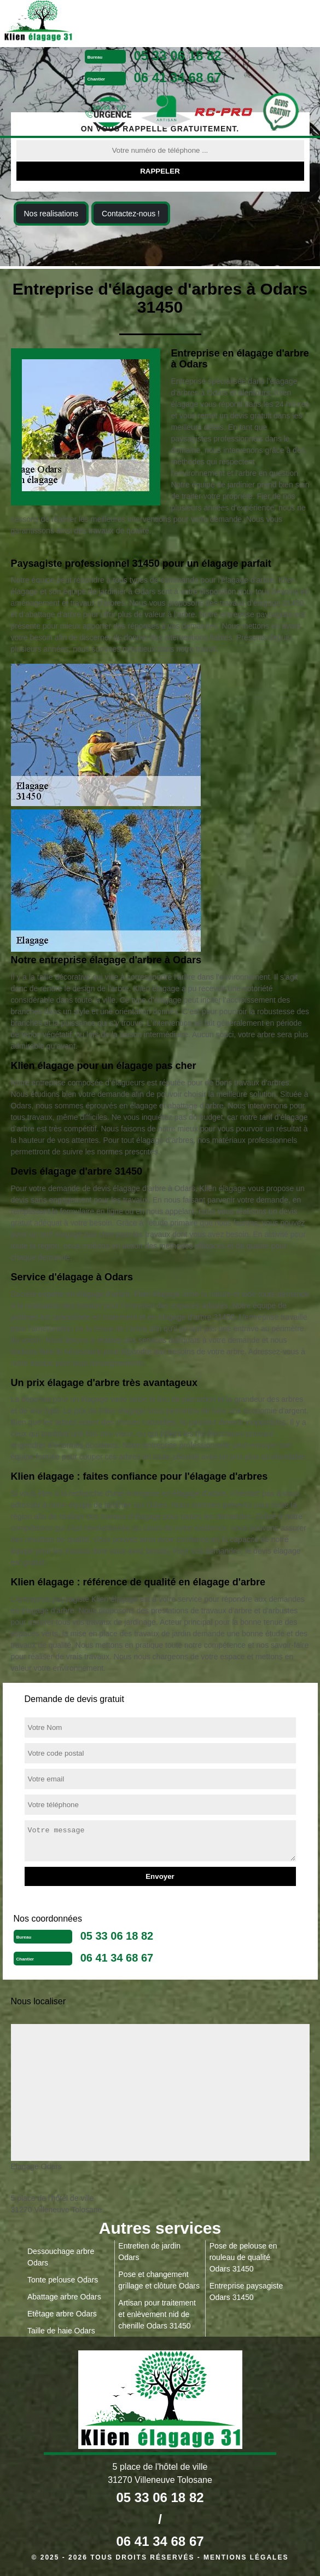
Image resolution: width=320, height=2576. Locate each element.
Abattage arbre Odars (64, 2296)
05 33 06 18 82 (178, 55)
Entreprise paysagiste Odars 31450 (246, 2291)
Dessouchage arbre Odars (60, 2257)
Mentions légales (245, 2557)
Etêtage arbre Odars (62, 2313)
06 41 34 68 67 (178, 77)
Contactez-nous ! (131, 213)
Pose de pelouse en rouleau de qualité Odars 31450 (243, 2257)
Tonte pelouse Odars (62, 2279)
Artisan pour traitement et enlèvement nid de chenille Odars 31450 (157, 2314)
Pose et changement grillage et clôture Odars (159, 2280)
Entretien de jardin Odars (149, 2251)
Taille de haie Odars (61, 2330)
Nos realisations (51, 213)
